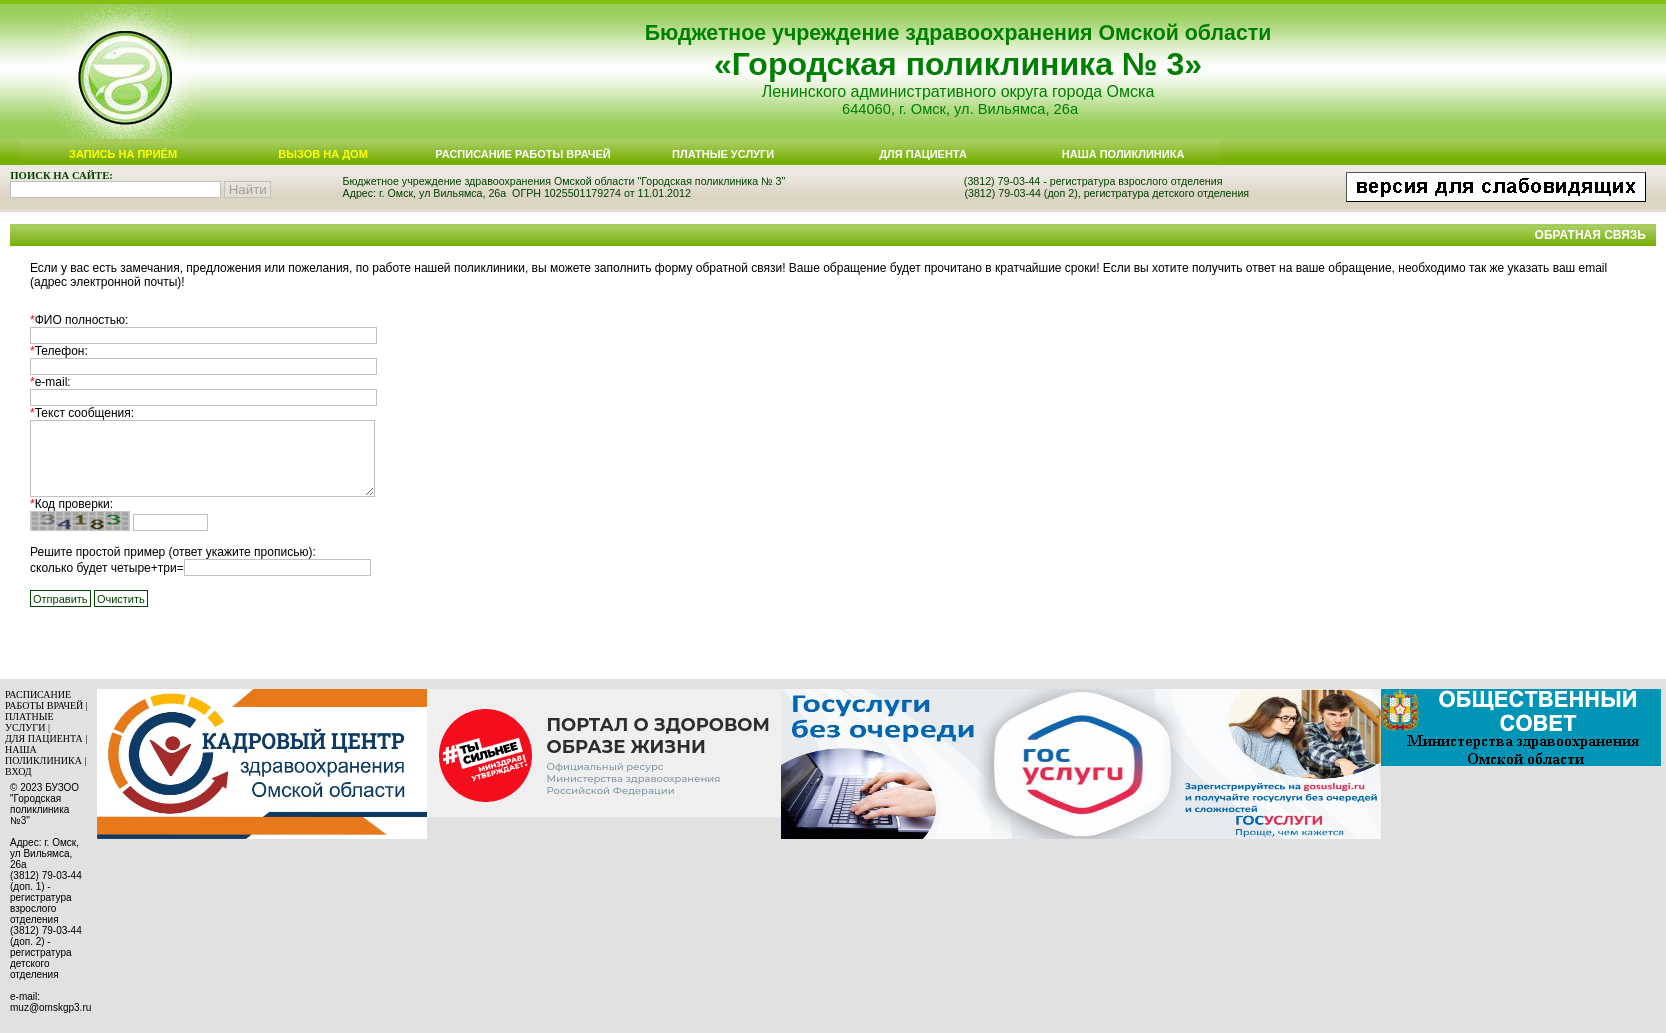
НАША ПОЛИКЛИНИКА (43, 755)
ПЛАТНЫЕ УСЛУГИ (29, 722)
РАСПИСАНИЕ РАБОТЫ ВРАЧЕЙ (44, 700)
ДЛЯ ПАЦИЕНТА (44, 738)
